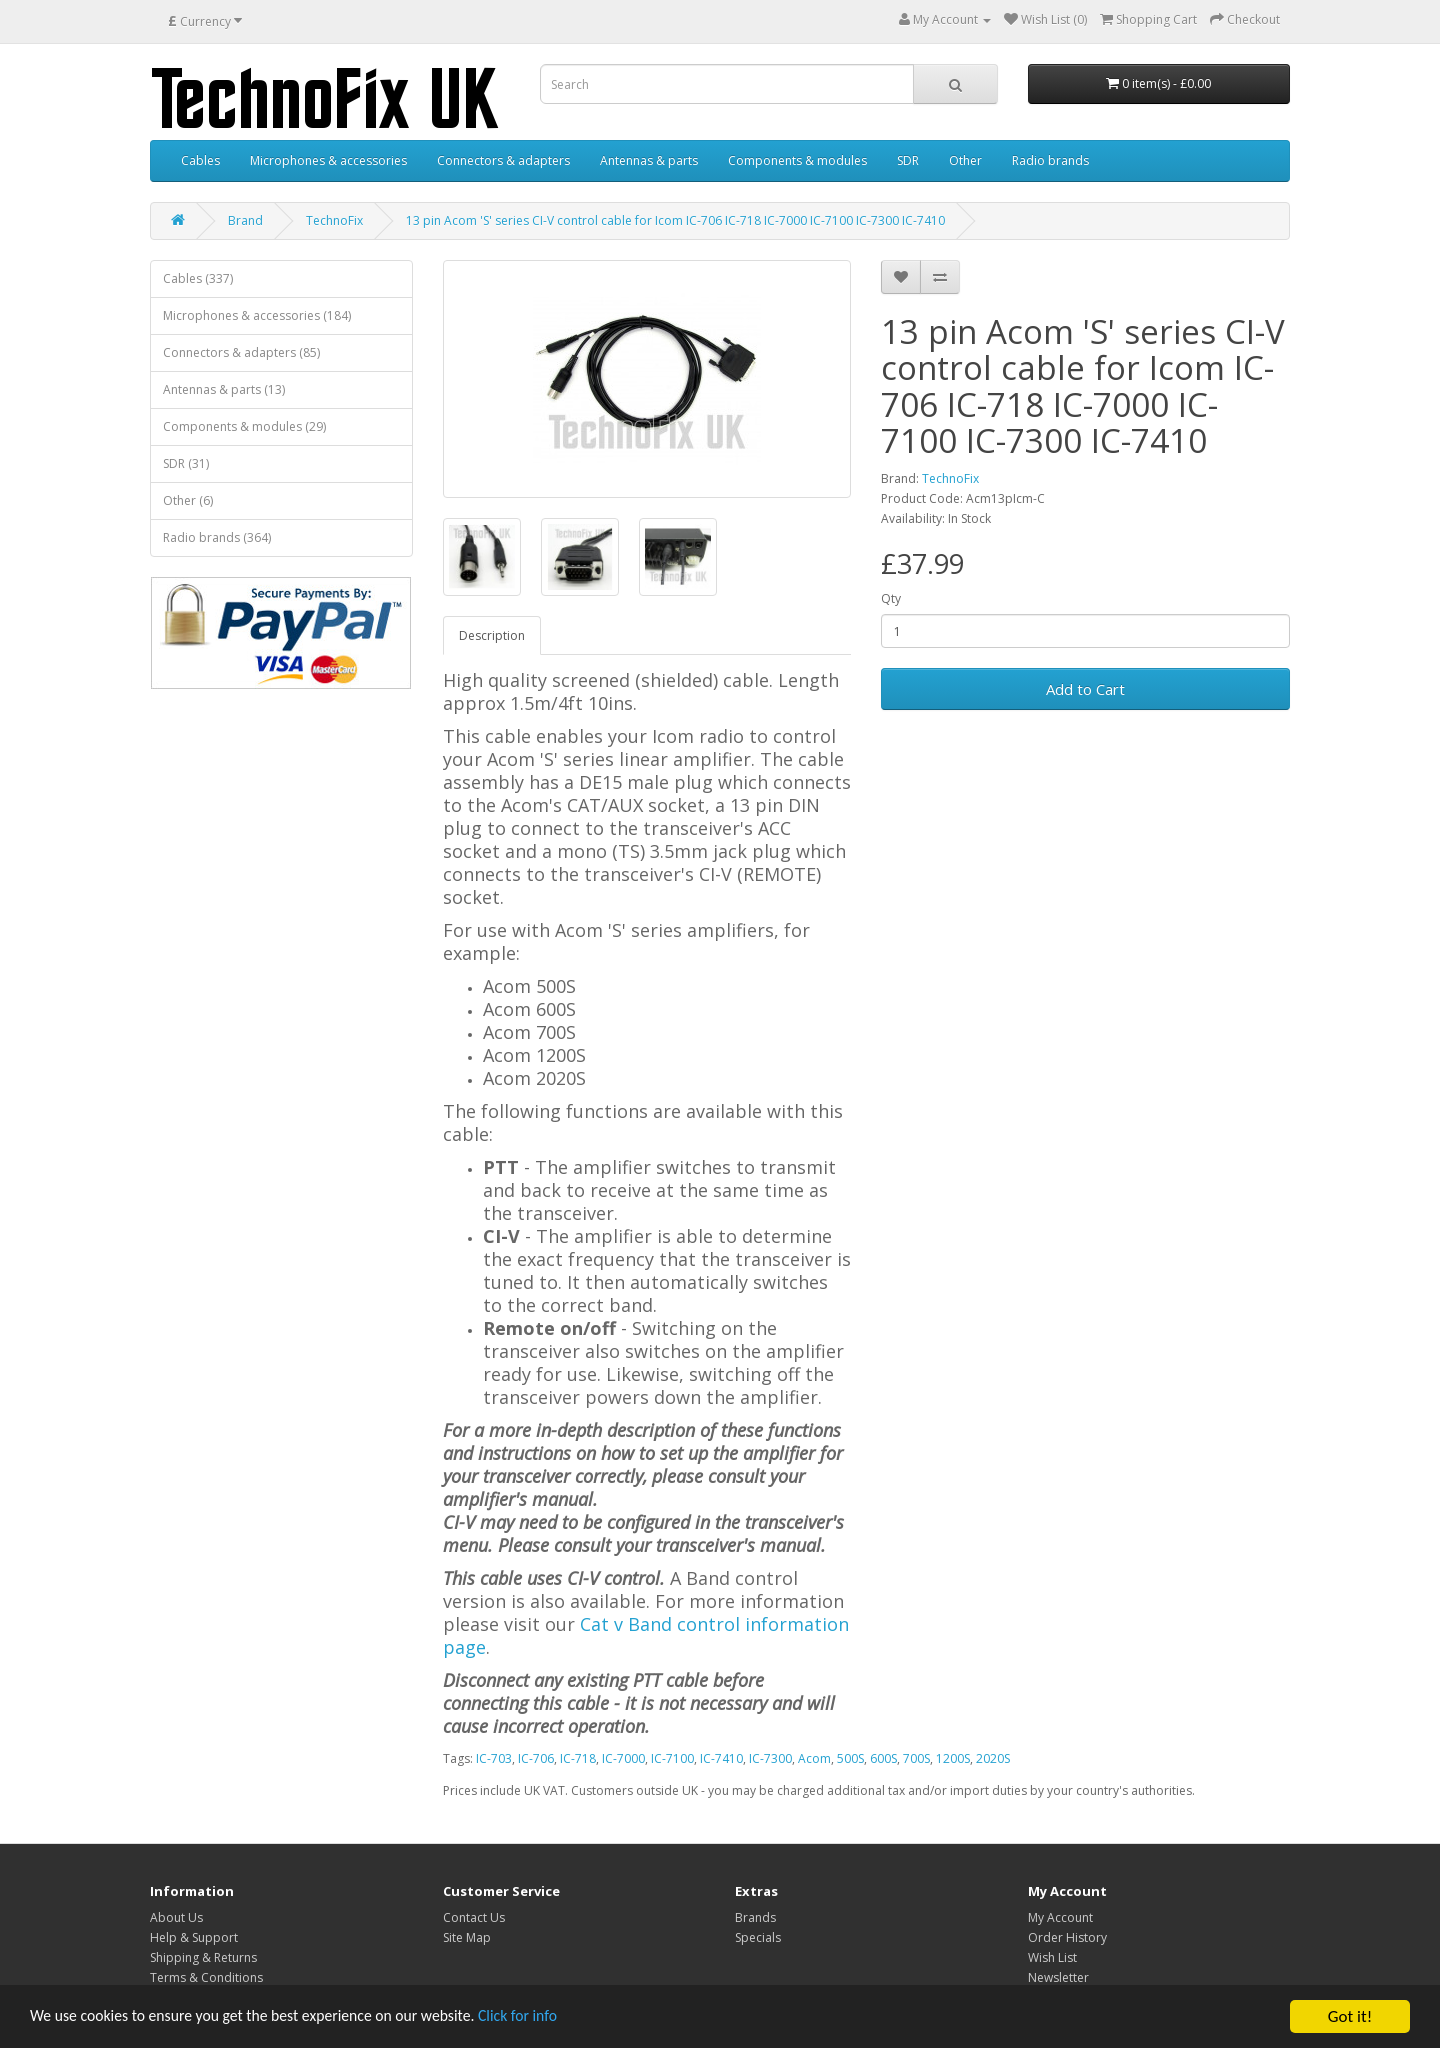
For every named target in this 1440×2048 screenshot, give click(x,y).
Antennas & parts (649, 160)
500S (850, 1758)
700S (916, 1758)
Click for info (559, 2017)
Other (965, 160)
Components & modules (797, 160)
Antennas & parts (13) (224, 389)
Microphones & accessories (328, 160)
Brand (245, 220)
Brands (755, 1917)
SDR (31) (186, 463)
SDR (908, 160)
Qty (891, 598)
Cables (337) (198, 278)
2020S (993, 1758)
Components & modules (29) (244, 426)
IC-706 (536, 1758)
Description (492, 635)
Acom (814, 1758)
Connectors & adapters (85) (241, 352)
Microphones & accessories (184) (257, 315)
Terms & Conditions (206, 1977)
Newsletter (1058, 1977)
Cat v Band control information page (646, 1635)
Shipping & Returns (203, 1957)
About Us (176, 1917)
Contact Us (474, 1917)
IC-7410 (721, 1758)
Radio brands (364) (217, 537)
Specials (758, 1937)
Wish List (1052, 1957)
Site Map (467, 1937)
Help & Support (194, 1937)
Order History (1067, 1937)
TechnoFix (334, 220)
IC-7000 (623, 1758)
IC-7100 (672, 1758)
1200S (953, 1758)
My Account (1060, 1917)
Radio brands (1050, 160)
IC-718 (578, 1758)
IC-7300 (770, 1758)
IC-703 (494, 1758)
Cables (200, 160)
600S (883, 1758)
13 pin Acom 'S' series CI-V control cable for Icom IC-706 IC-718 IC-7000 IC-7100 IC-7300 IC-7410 (675, 220)
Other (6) (188, 500)
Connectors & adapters (503, 160)
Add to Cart (1085, 689)
